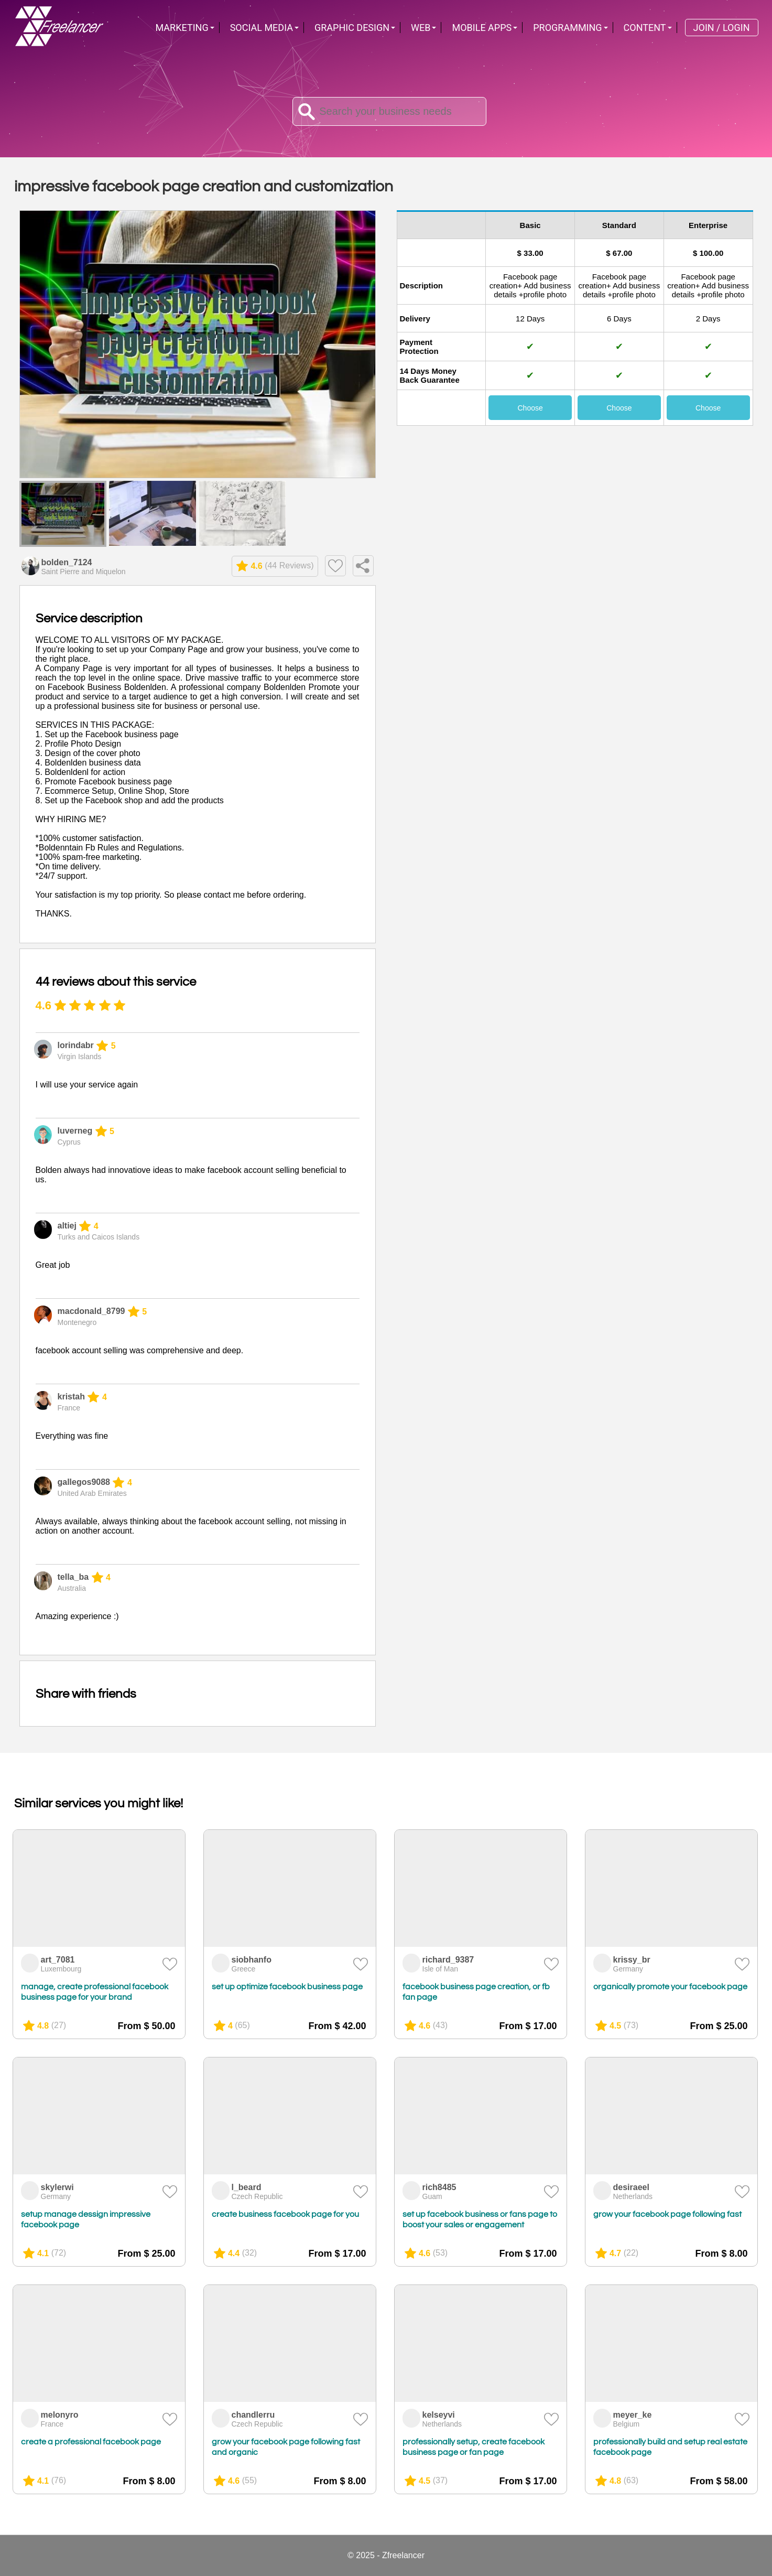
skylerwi (57, 2187)
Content (645, 27)
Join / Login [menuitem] (721, 27)
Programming (567, 27)
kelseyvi (438, 2414)
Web (420, 27)
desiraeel (631, 2187)
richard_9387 (448, 1959)
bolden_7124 (66, 562)
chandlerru (253, 2414)
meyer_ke (632, 2414)
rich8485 (439, 2187)
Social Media (261, 27)
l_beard (247, 2187)
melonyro (60, 2414)
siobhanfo (251, 1959)
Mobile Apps (482, 27)
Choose (529, 408)
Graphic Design (351, 27)
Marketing (182, 27)
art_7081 (58, 1959)
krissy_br (631, 1959)
